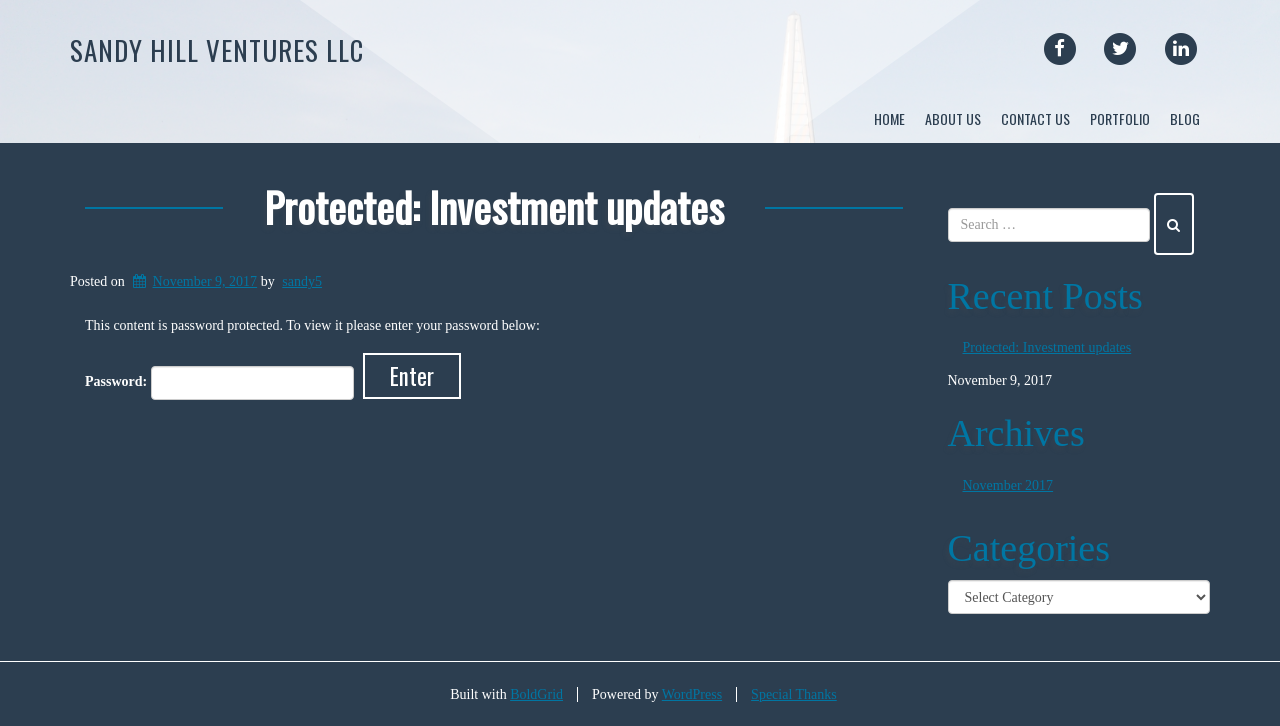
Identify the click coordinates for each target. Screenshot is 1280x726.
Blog (1185, 118)
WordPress (692, 694)
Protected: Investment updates (494, 206)
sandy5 (302, 281)
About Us (953, 118)
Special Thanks (794, 694)
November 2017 (1008, 486)
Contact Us (1035, 118)
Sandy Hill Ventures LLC (217, 50)
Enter (412, 375)
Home (889, 118)
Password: (219, 382)
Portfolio (1120, 118)
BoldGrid (536, 694)
